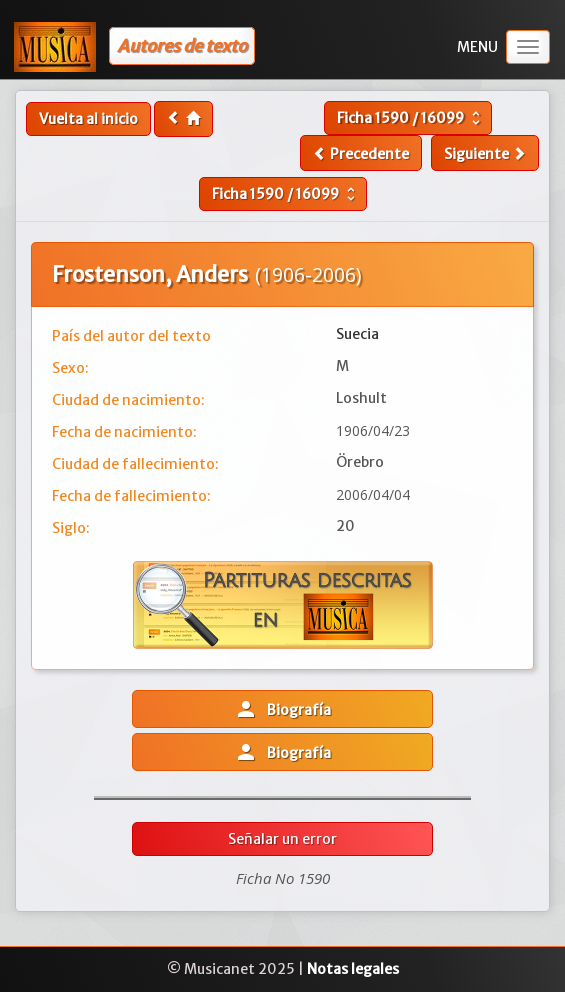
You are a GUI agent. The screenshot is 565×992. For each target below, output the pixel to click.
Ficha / (411, 118)
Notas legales (353, 969)
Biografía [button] (282, 709)
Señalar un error (282, 839)
